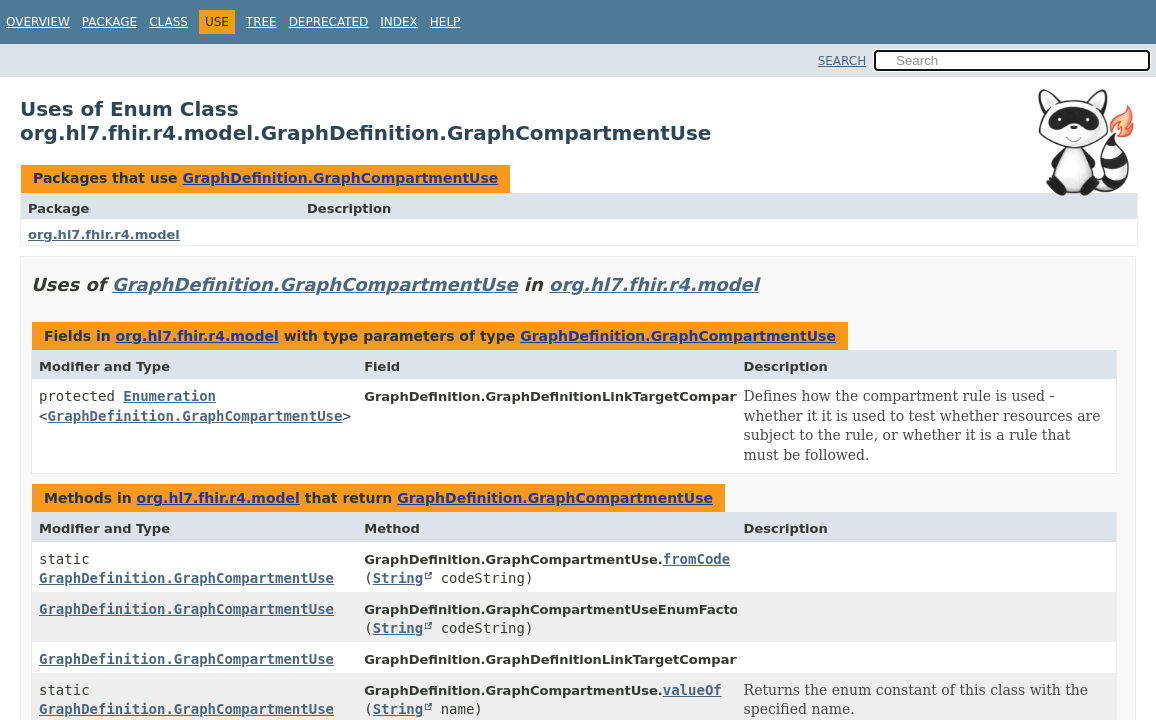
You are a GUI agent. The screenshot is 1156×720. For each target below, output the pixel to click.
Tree (261, 22)
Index (399, 22)
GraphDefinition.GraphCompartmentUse (340, 178)
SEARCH (842, 61)
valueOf (692, 690)
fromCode (696, 559)
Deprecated (329, 22)
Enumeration (169, 396)
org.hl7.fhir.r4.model (104, 234)
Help (445, 22)
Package (109, 22)
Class (168, 22)
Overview (38, 22)
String (398, 578)
